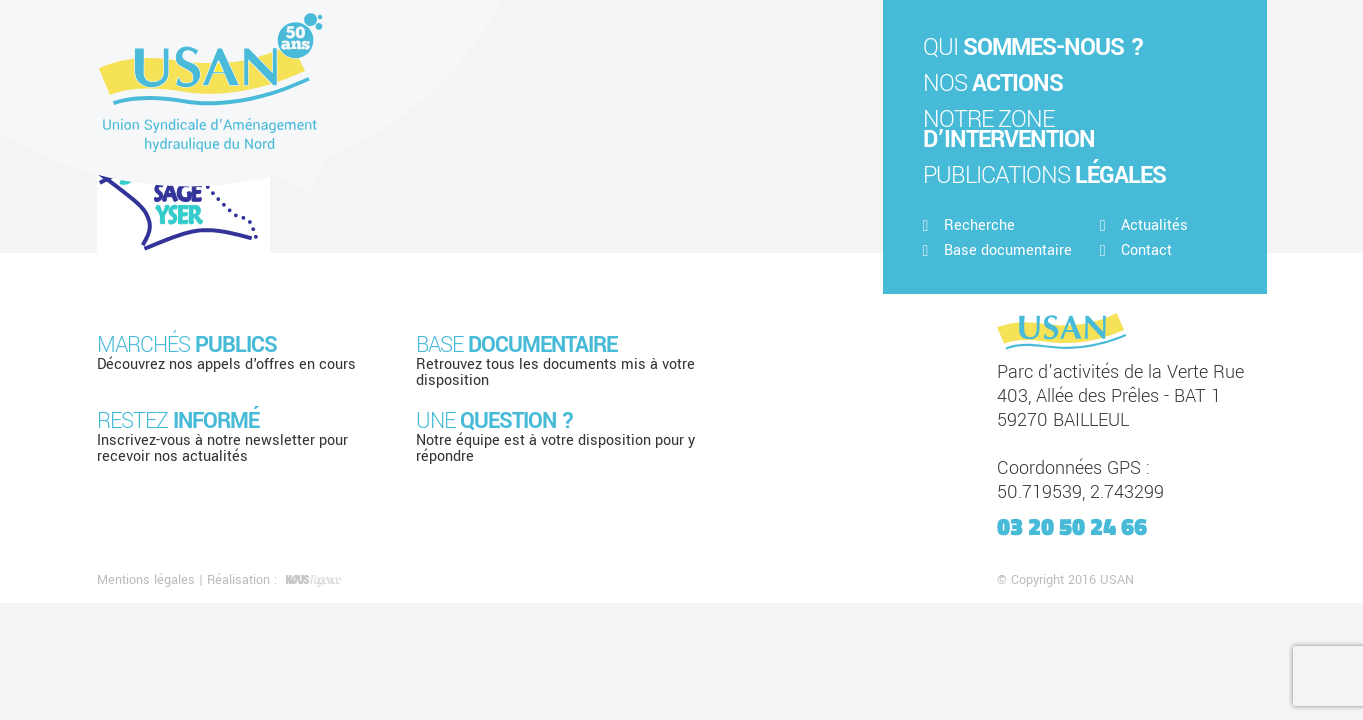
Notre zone (1009, 129)
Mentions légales (146, 580)
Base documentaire (997, 250)
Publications (1044, 175)
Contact (1136, 250)
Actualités (1144, 225)
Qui (1033, 47)
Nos (993, 83)
